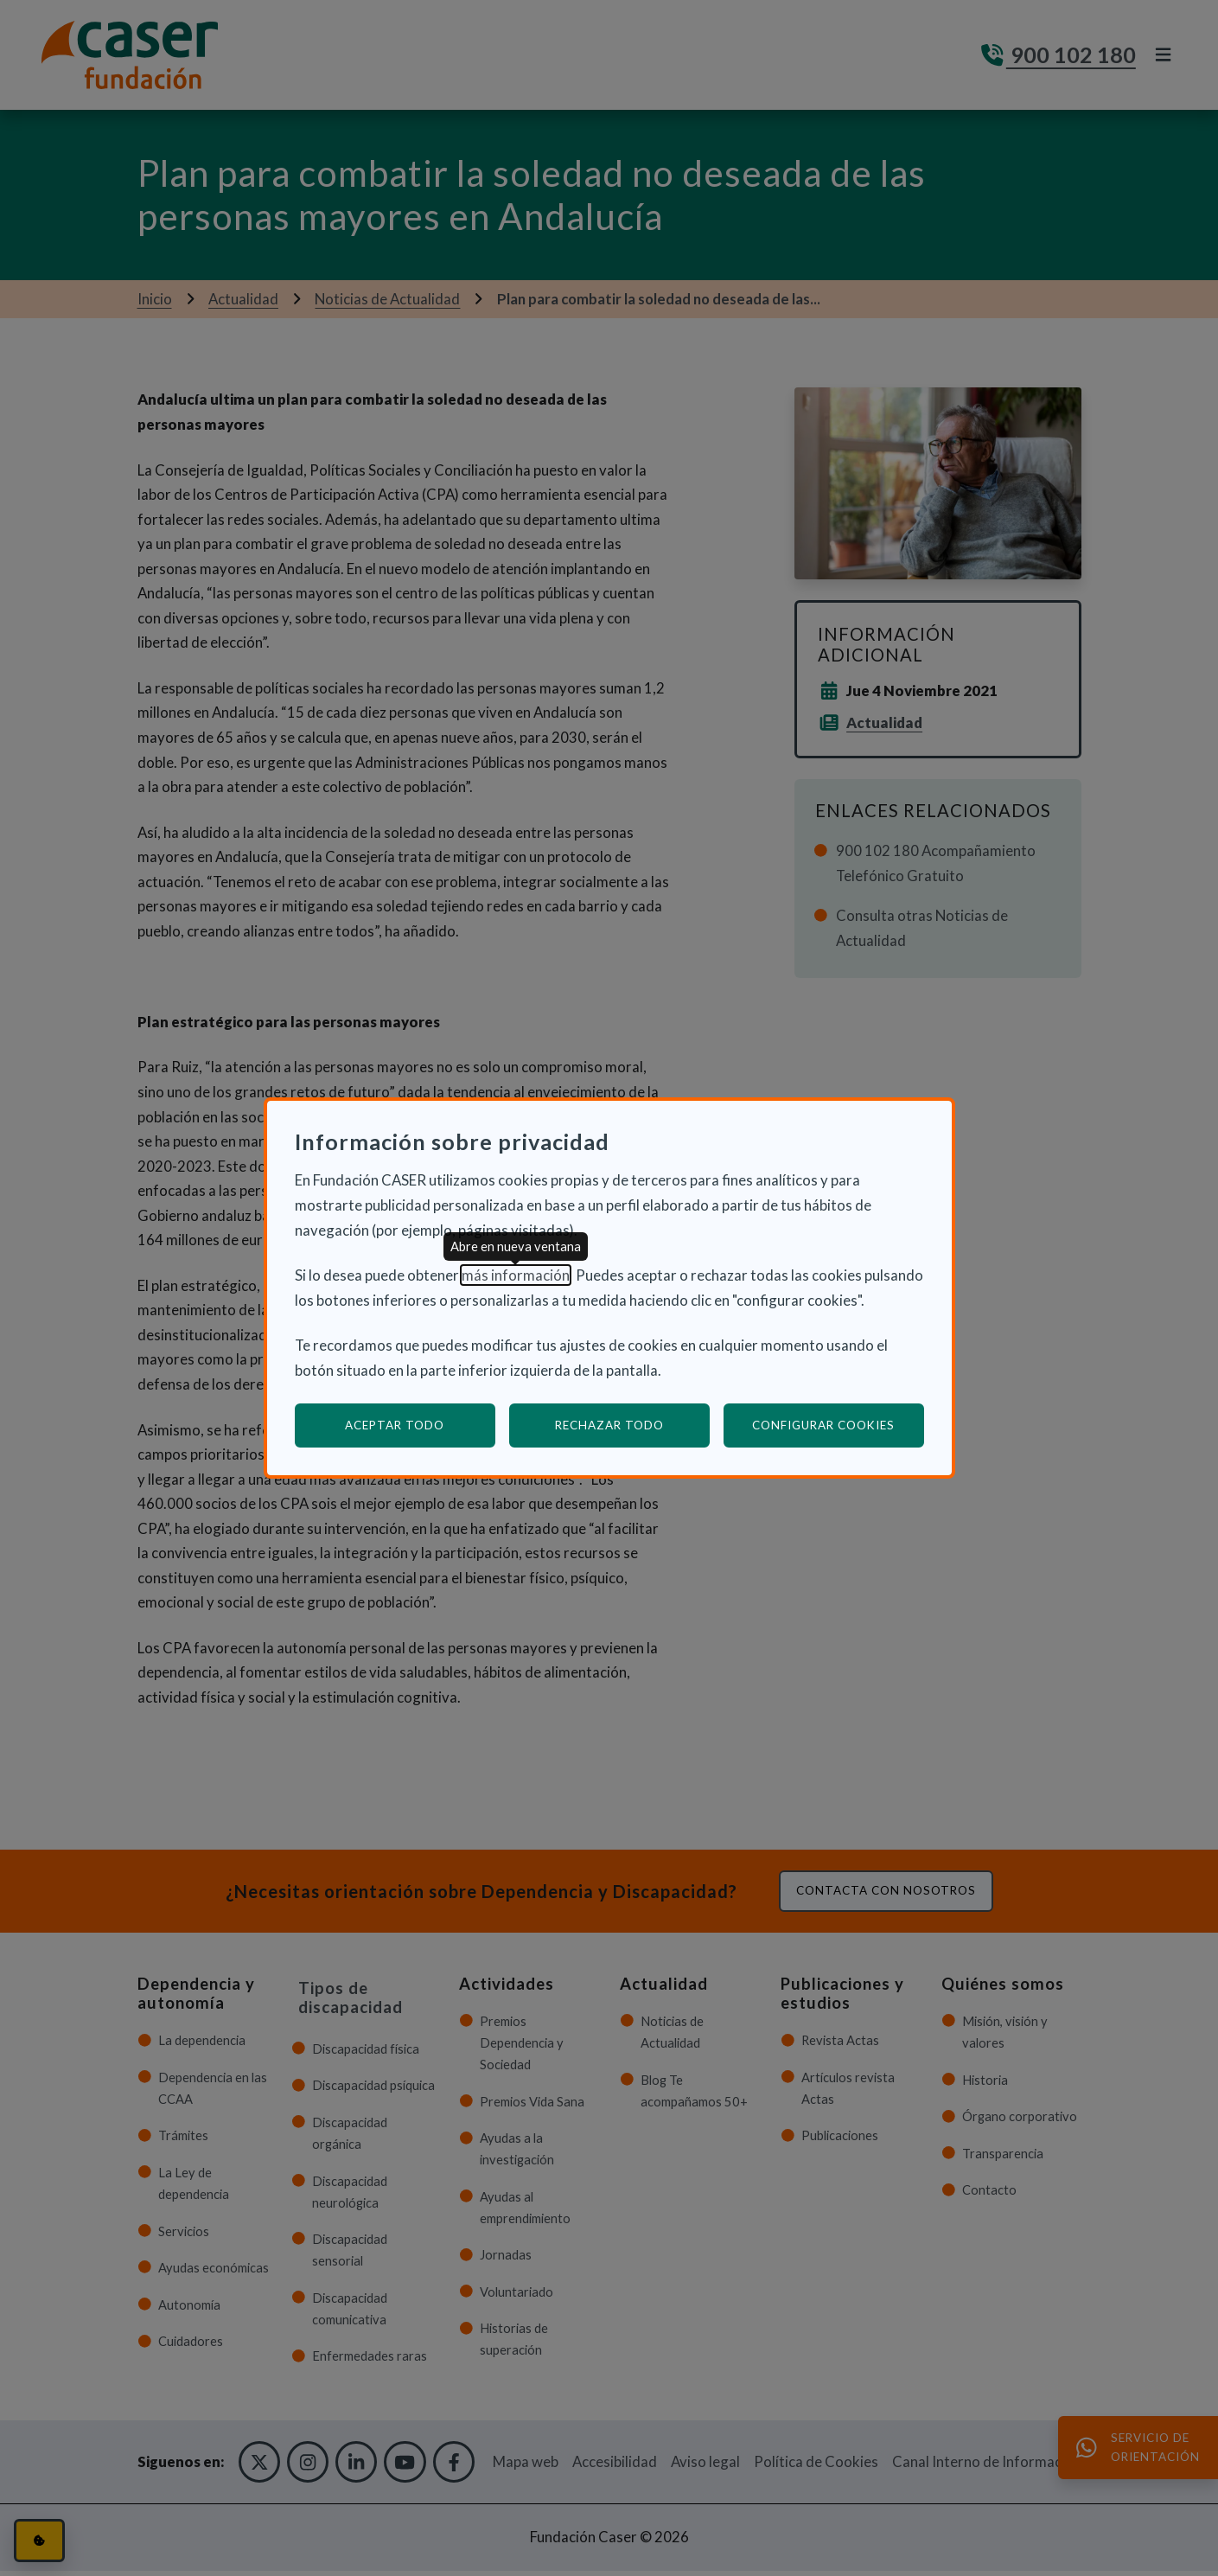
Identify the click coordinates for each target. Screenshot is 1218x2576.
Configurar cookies (838, 1424)
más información (516, 1275)
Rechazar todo (609, 1425)
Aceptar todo (394, 1425)
